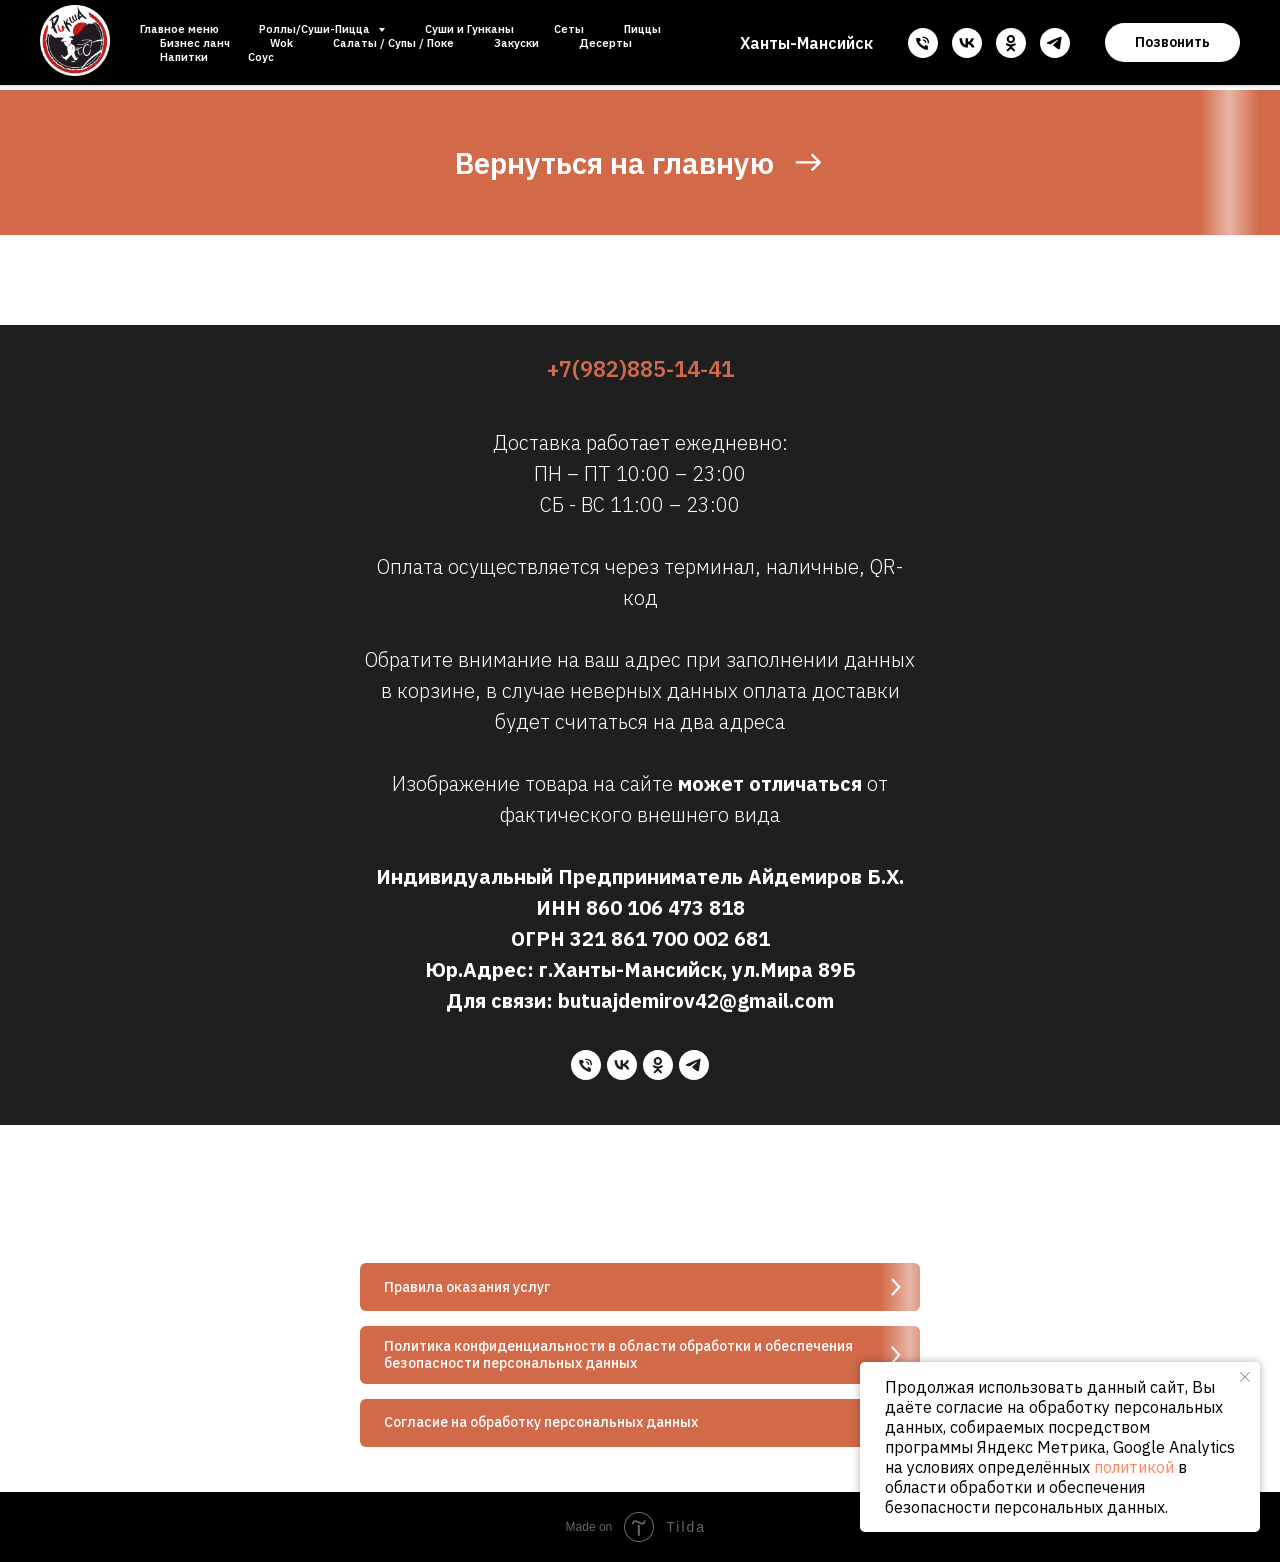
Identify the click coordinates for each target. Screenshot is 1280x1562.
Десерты (605, 43)
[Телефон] (923, 43)
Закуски (516, 43)
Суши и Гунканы (469, 29)
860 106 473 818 (665, 907)
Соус (261, 57)
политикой (1134, 1467)
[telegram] (1055, 43)
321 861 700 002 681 (670, 938)
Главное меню (179, 29)
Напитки (184, 57)
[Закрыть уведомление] (1245, 1377)
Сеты (569, 29)
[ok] (1011, 43)
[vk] (967, 43)
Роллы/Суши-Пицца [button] (316, 29)
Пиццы (642, 29)
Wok (281, 43)
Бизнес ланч (195, 43)
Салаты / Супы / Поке (393, 43)
